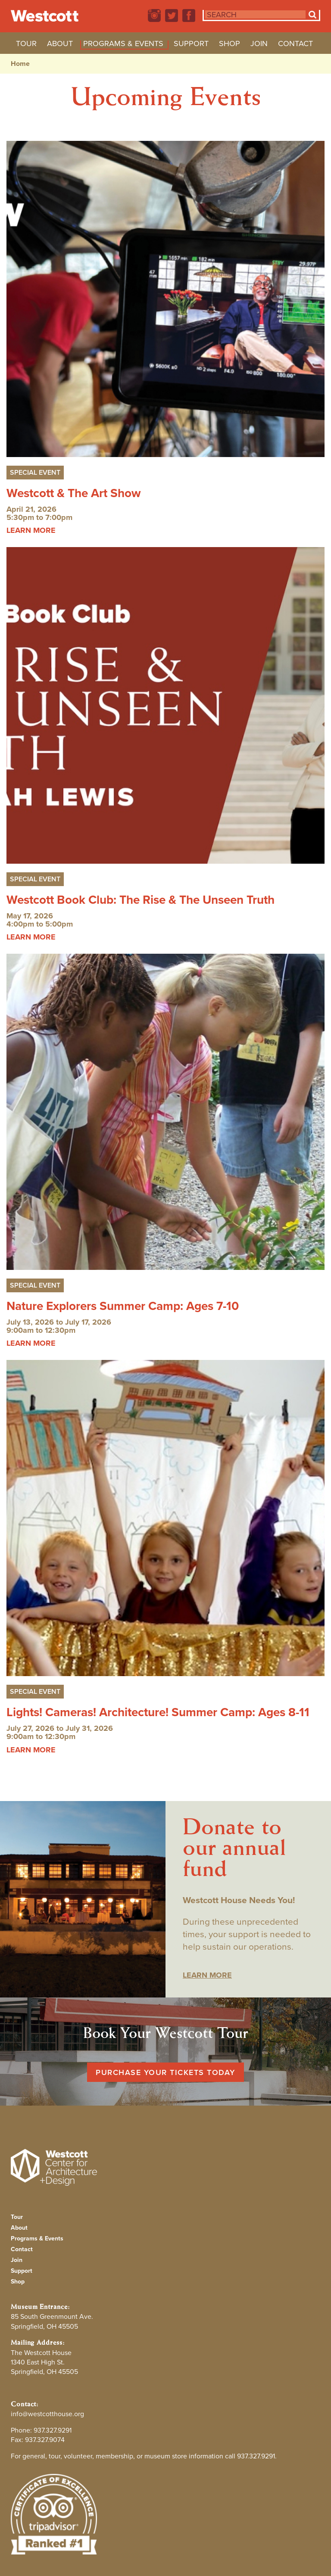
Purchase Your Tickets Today (165, 2072)
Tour (26, 44)
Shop (229, 44)
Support (191, 44)
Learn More (207, 1974)
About (60, 44)
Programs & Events (123, 44)
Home (20, 63)
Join (259, 44)
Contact (295, 44)
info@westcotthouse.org (47, 2414)
